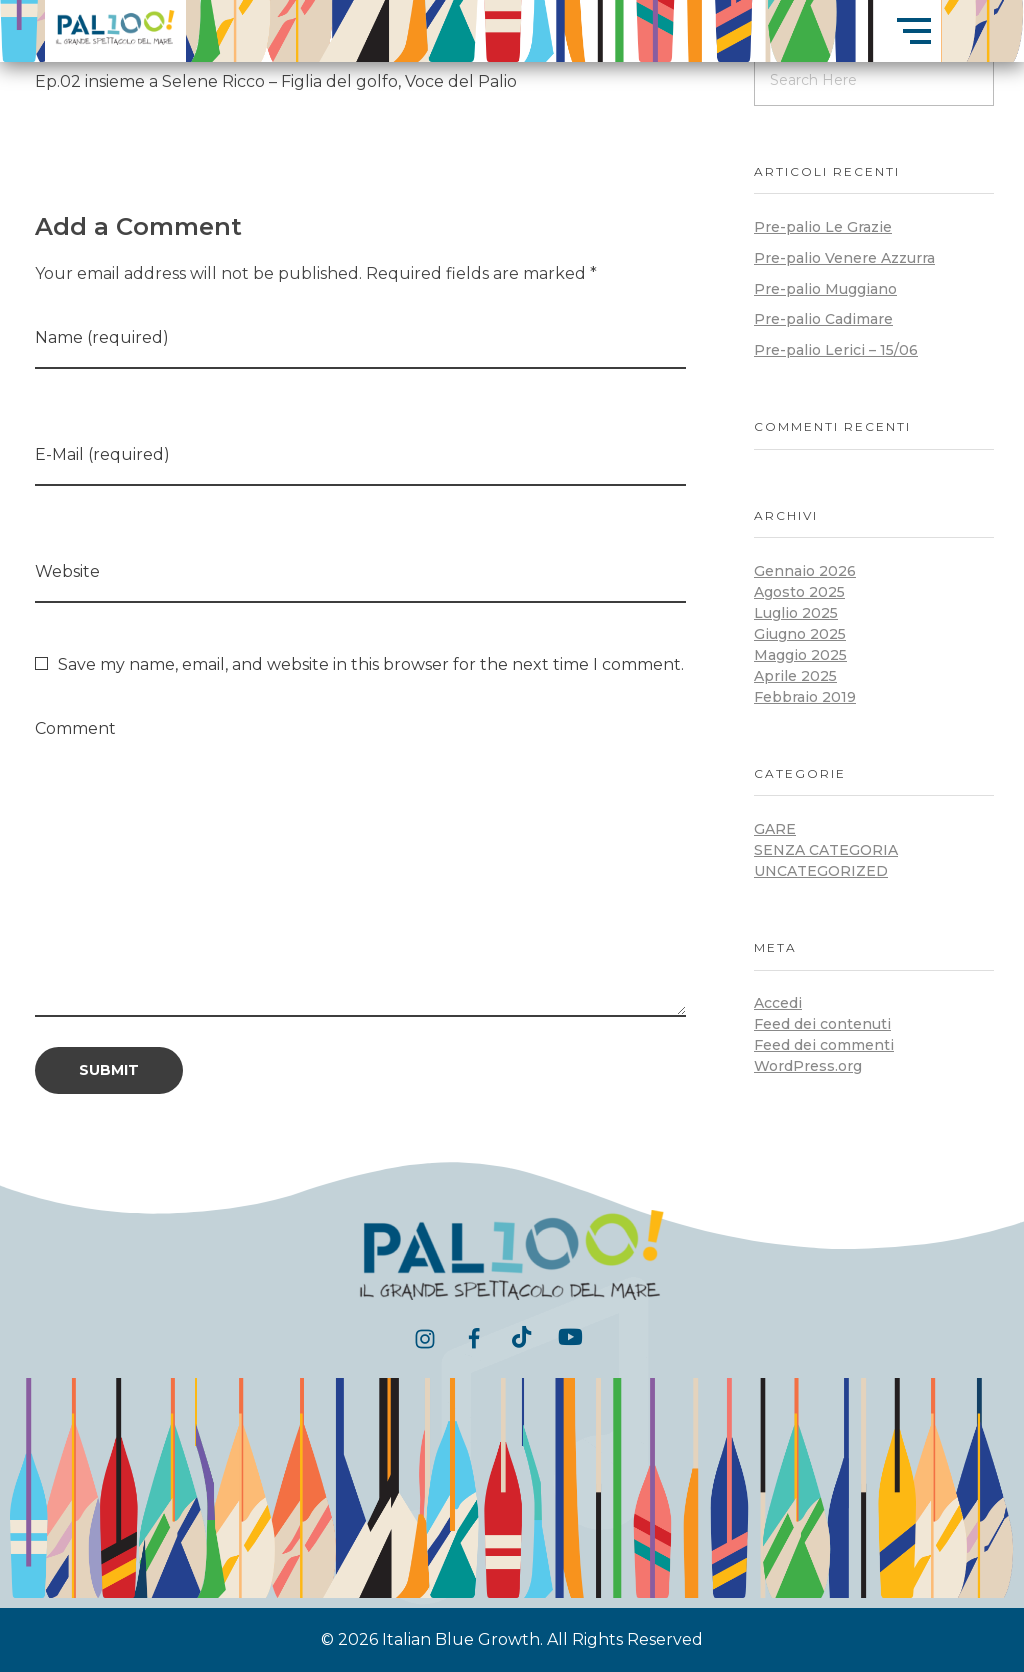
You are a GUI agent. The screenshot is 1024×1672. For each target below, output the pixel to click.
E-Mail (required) (102, 454)
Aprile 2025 (795, 676)
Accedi (778, 1003)
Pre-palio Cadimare (823, 319)
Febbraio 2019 (805, 697)
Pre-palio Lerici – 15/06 (836, 350)
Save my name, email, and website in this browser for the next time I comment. (371, 664)
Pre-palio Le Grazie (823, 227)
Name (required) (102, 337)
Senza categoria (826, 850)
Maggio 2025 (800, 655)
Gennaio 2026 (805, 571)
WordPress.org (808, 1066)
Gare (775, 829)
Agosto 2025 (799, 592)
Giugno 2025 (800, 634)
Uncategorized (821, 871)
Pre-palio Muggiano (825, 289)
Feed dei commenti (824, 1045)
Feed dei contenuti (822, 1024)
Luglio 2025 (796, 613)
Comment (75, 728)
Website (67, 571)
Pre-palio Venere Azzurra (844, 258)
